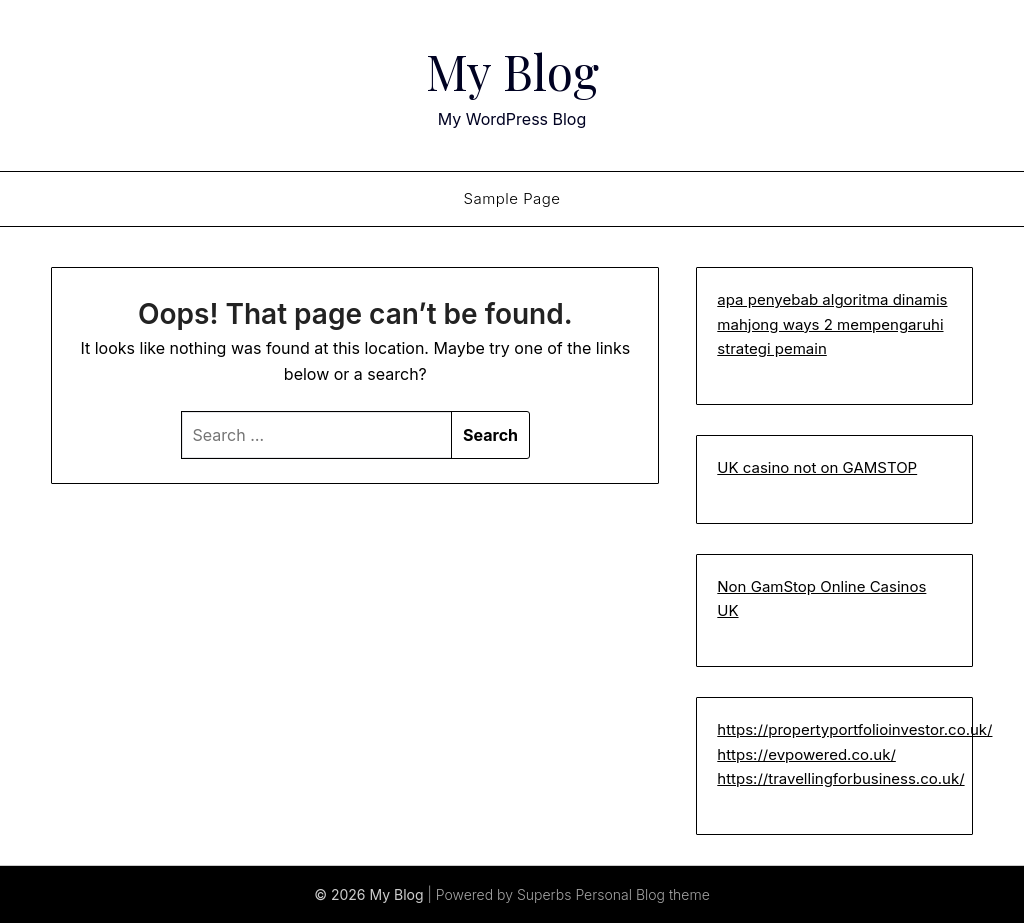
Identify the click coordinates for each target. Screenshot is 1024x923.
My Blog (512, 71)
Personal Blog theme (642, 894)
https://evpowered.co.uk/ (806, 754)
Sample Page (511, 198)
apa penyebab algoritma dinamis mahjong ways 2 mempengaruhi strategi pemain (832, 324)
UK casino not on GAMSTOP (817, 467)
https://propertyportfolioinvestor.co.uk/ (854, 729)
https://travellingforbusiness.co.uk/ (840, 778)
